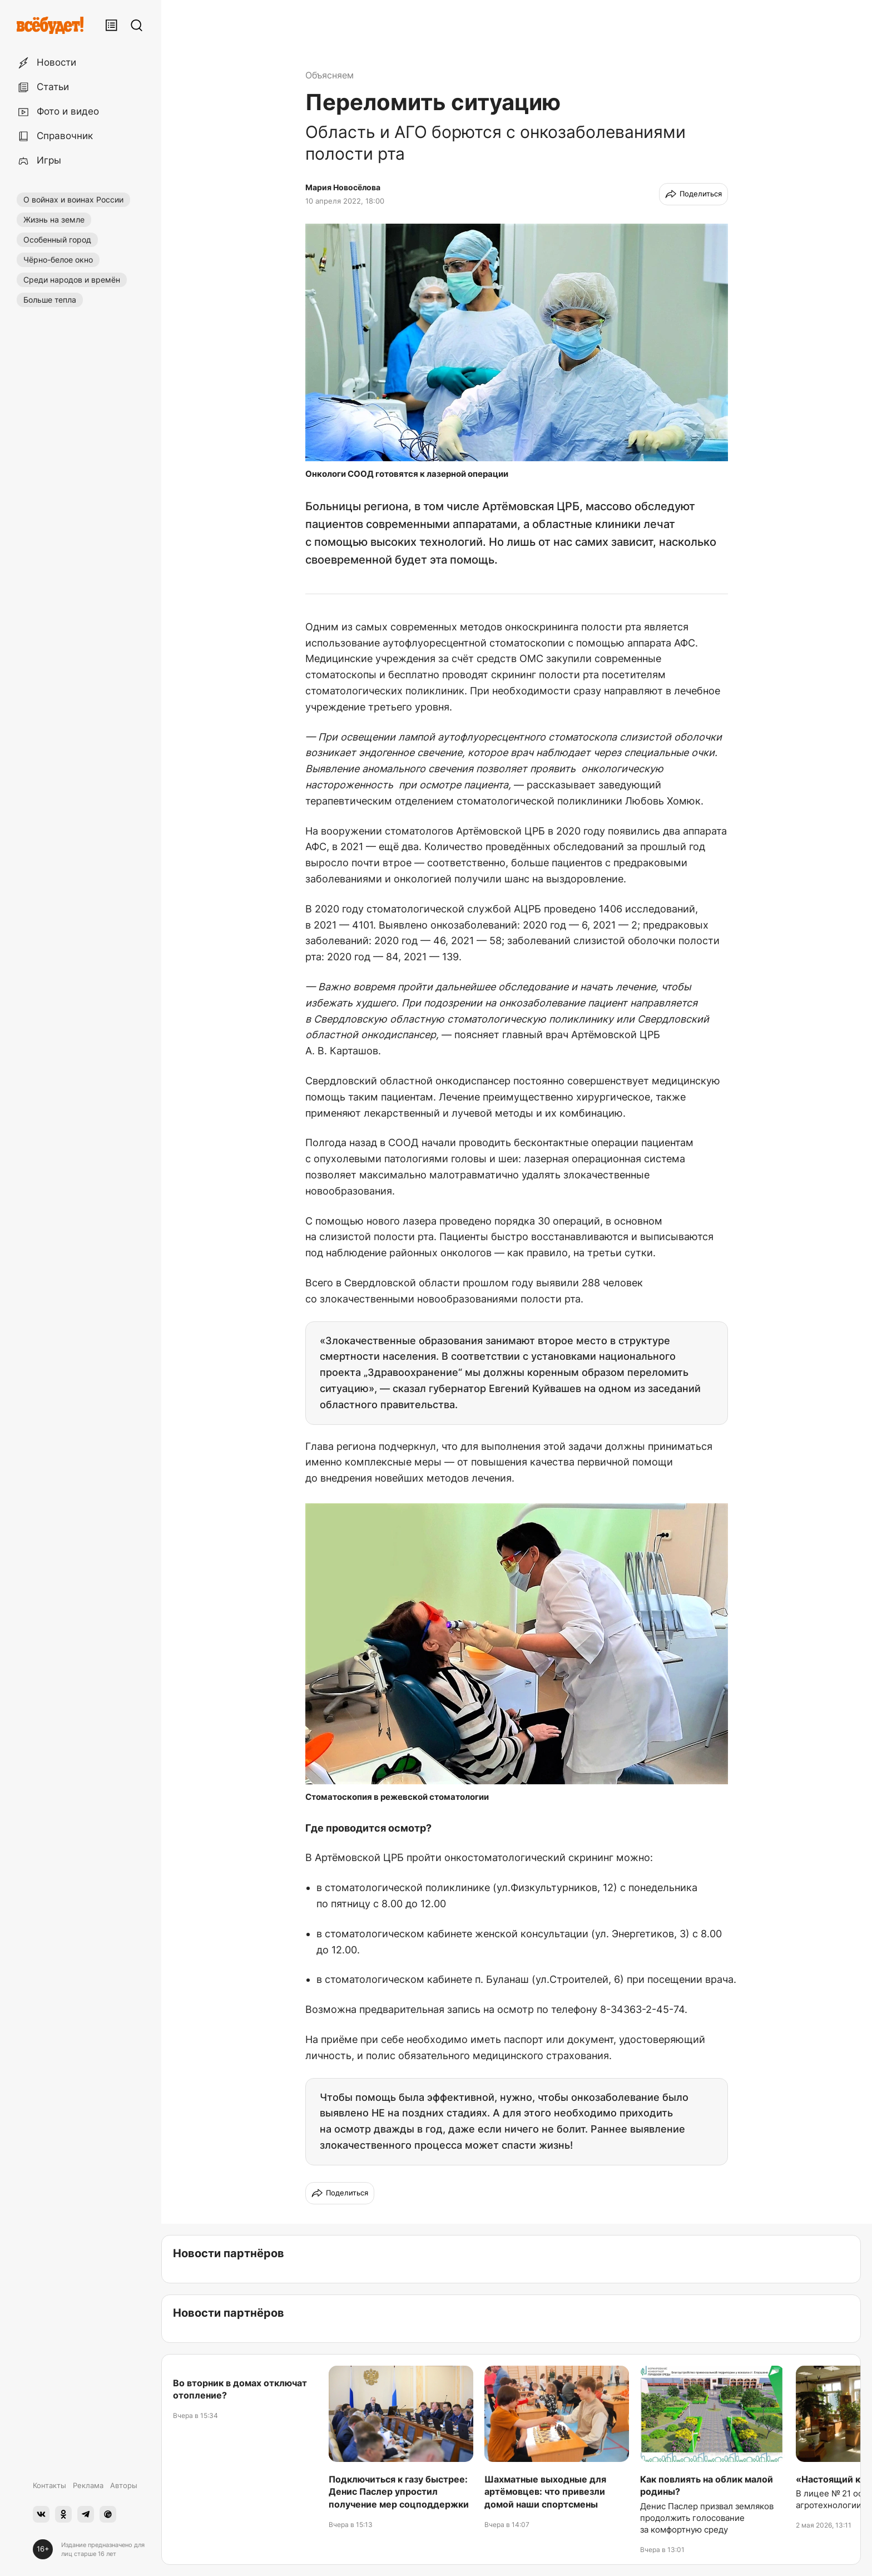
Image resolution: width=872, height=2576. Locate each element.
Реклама (88, 2485)
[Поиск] (136, 25)
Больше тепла (49, 299)
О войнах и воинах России (73, 199)
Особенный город (57, 239)
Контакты (49, 2485)
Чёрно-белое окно (58, 259)
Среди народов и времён (71, 279)
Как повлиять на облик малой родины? (706, 2485)
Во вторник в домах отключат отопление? (240, 2389)
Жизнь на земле (54, 219)
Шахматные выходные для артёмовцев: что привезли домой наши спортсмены (545, 2492)
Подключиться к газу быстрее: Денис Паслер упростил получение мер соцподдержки (399, 2492)
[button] (516, 343)
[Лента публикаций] (111, 25)
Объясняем (329, 75)
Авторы (123, 2485)
